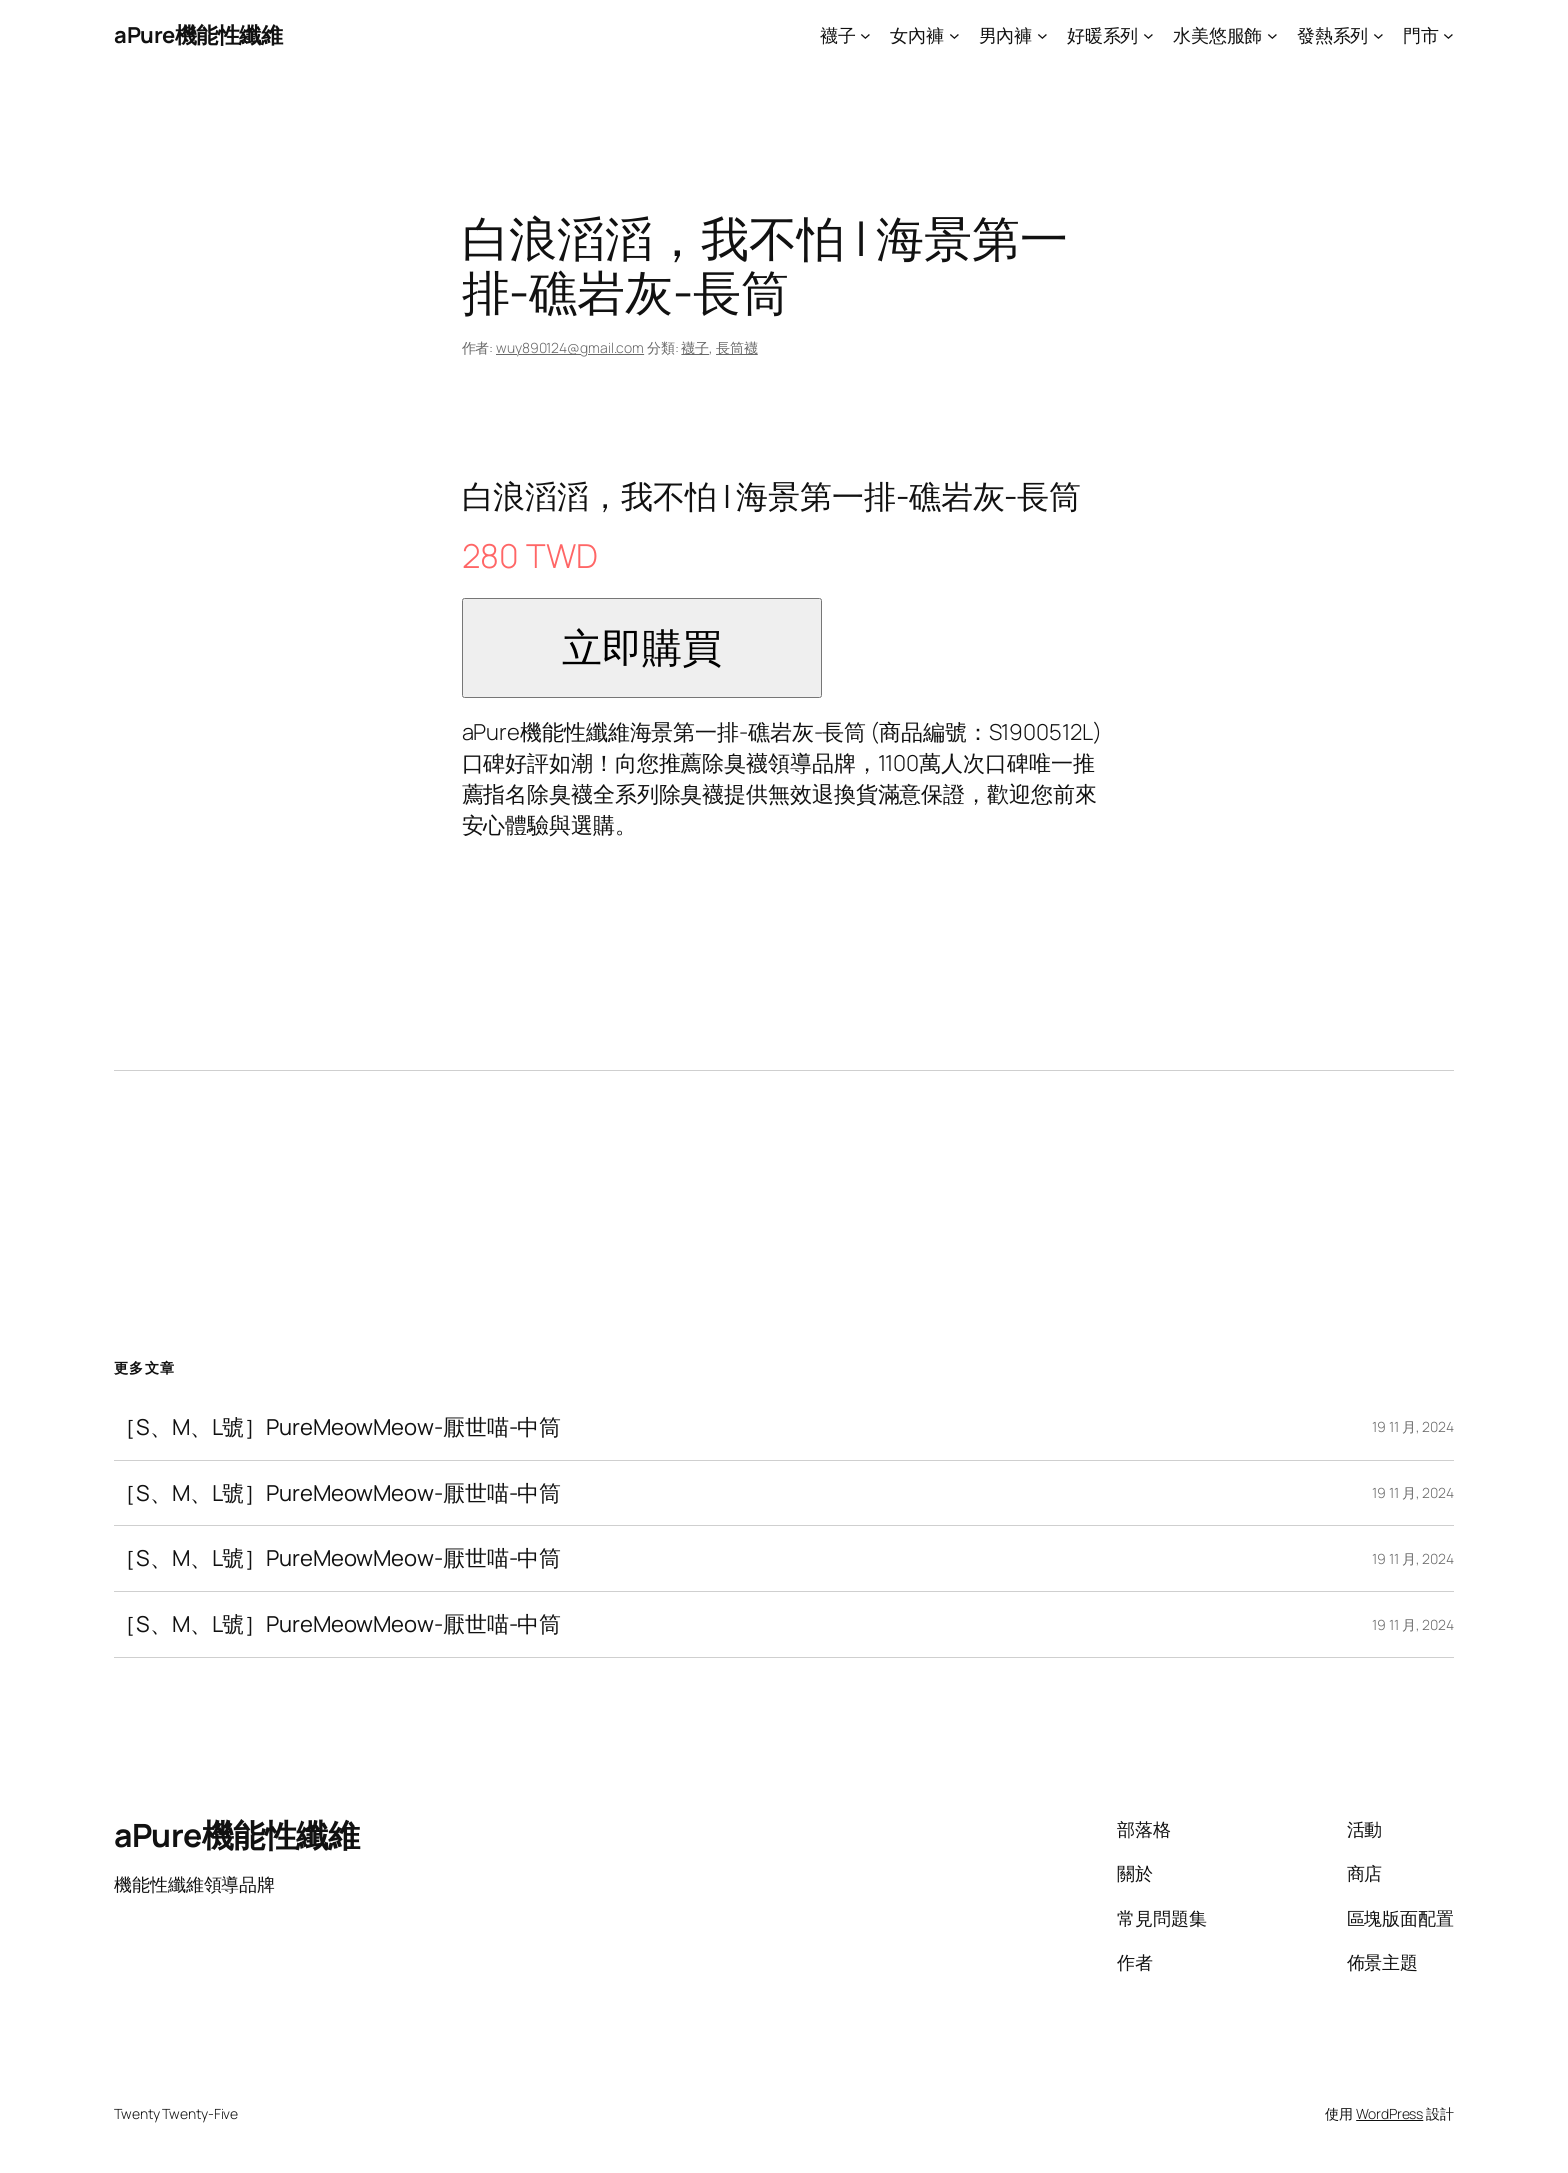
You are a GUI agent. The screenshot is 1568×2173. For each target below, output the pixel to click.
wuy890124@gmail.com (570, 347)
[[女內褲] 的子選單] (954, 35)
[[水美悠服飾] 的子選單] (1272, 35)
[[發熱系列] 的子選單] (1378, 35)
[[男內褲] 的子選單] (1042, 35)
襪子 (695, 347)
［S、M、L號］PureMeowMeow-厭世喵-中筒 (337, 1427)
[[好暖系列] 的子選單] (1148, 35)
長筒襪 (737, 347)
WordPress (1389, 2113)
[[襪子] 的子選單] (865, 35)
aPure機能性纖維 (198, 35)
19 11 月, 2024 (1413, 1426)
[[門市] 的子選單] (1448, 35)
